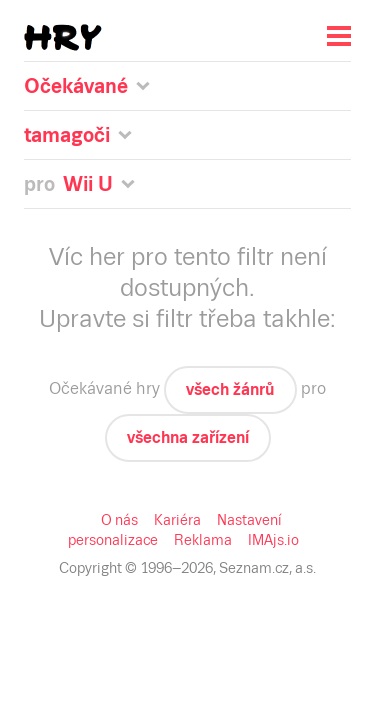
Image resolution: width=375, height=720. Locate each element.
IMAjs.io (273, 540)
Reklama (203, 540)
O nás (119, 520)
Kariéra (177, 520)
